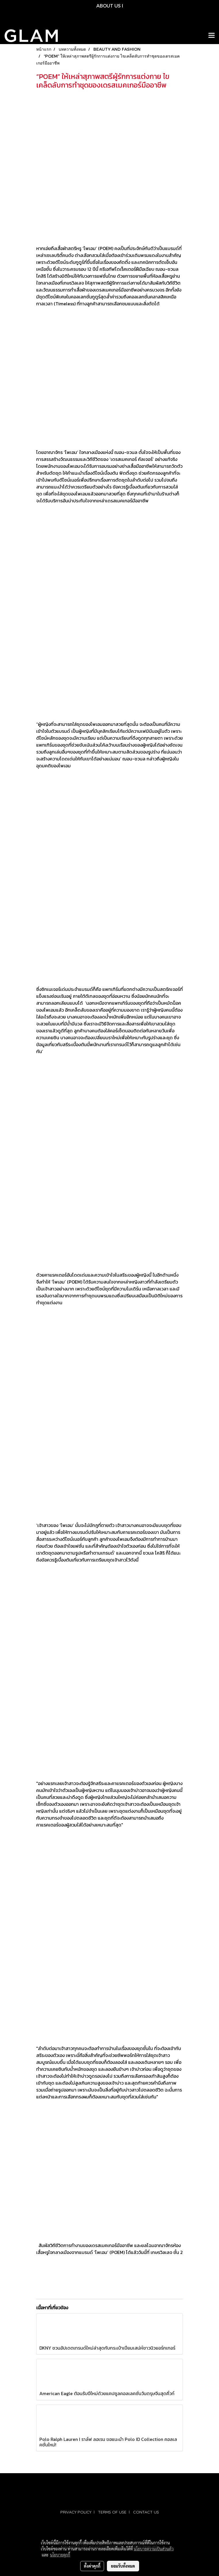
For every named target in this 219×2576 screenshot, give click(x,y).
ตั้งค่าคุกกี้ (92, 2566)
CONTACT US (146, 2512)
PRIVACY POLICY (75, 2512)
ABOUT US (108, 5)
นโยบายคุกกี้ (60, 2554)
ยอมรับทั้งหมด (123, 2566)
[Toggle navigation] (211, 35)
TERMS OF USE (112, 2512)
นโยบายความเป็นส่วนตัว (154, 2548)
